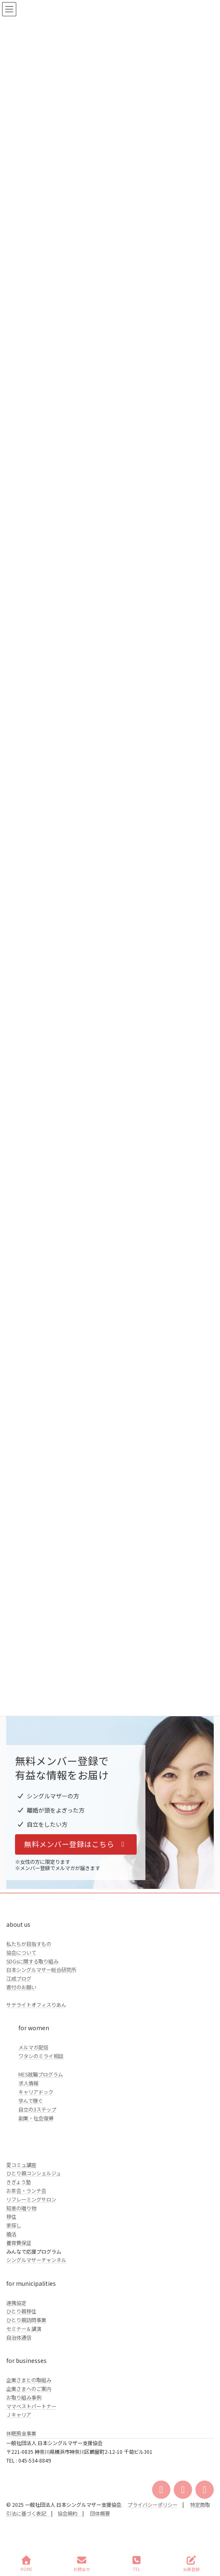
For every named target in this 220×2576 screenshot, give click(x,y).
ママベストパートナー (31, 2406)
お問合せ (81, 2564)
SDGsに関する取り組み (32, 1961)
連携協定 (16, 2303)
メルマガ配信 (33, 2047)
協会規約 (68, 2513)
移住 (11, 2216)
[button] (76, 1844)
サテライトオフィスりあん (36, 2005)
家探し (13, 2225)
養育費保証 (18, 2243)
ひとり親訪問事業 (26, 2320)
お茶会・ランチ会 (26, 2190)
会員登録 (191, 2564)
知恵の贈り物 (21, 2208)
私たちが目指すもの (28, 1944)
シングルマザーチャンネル (36, 2260)
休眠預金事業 (21, 2433)
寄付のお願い (21, 1987)
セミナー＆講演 (23, 2328)
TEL (136, 2564)
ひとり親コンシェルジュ (33, 2173)
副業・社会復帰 (35, 2118)
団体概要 (100, 2513)
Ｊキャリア (18, 2414)
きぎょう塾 (18, 2182)
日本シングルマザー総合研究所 (41, 1969)
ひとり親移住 (21, 2311)
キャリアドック (35, 2092)
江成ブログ (18, 1978)
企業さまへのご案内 (28, 2389)
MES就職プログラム (40, 2074)
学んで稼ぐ (30, 2100)
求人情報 (28, 2083)
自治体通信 (18, 2337)
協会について (21, 1952)
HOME (26, 2564)
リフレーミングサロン (31, 2199)
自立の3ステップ (37, 2109)
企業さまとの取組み (28, 2380)
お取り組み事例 (23, 2397)
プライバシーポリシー (153, 2504)
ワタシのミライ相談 (40, 2056)
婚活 (11, 2234)
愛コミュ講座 (21, 2165)
